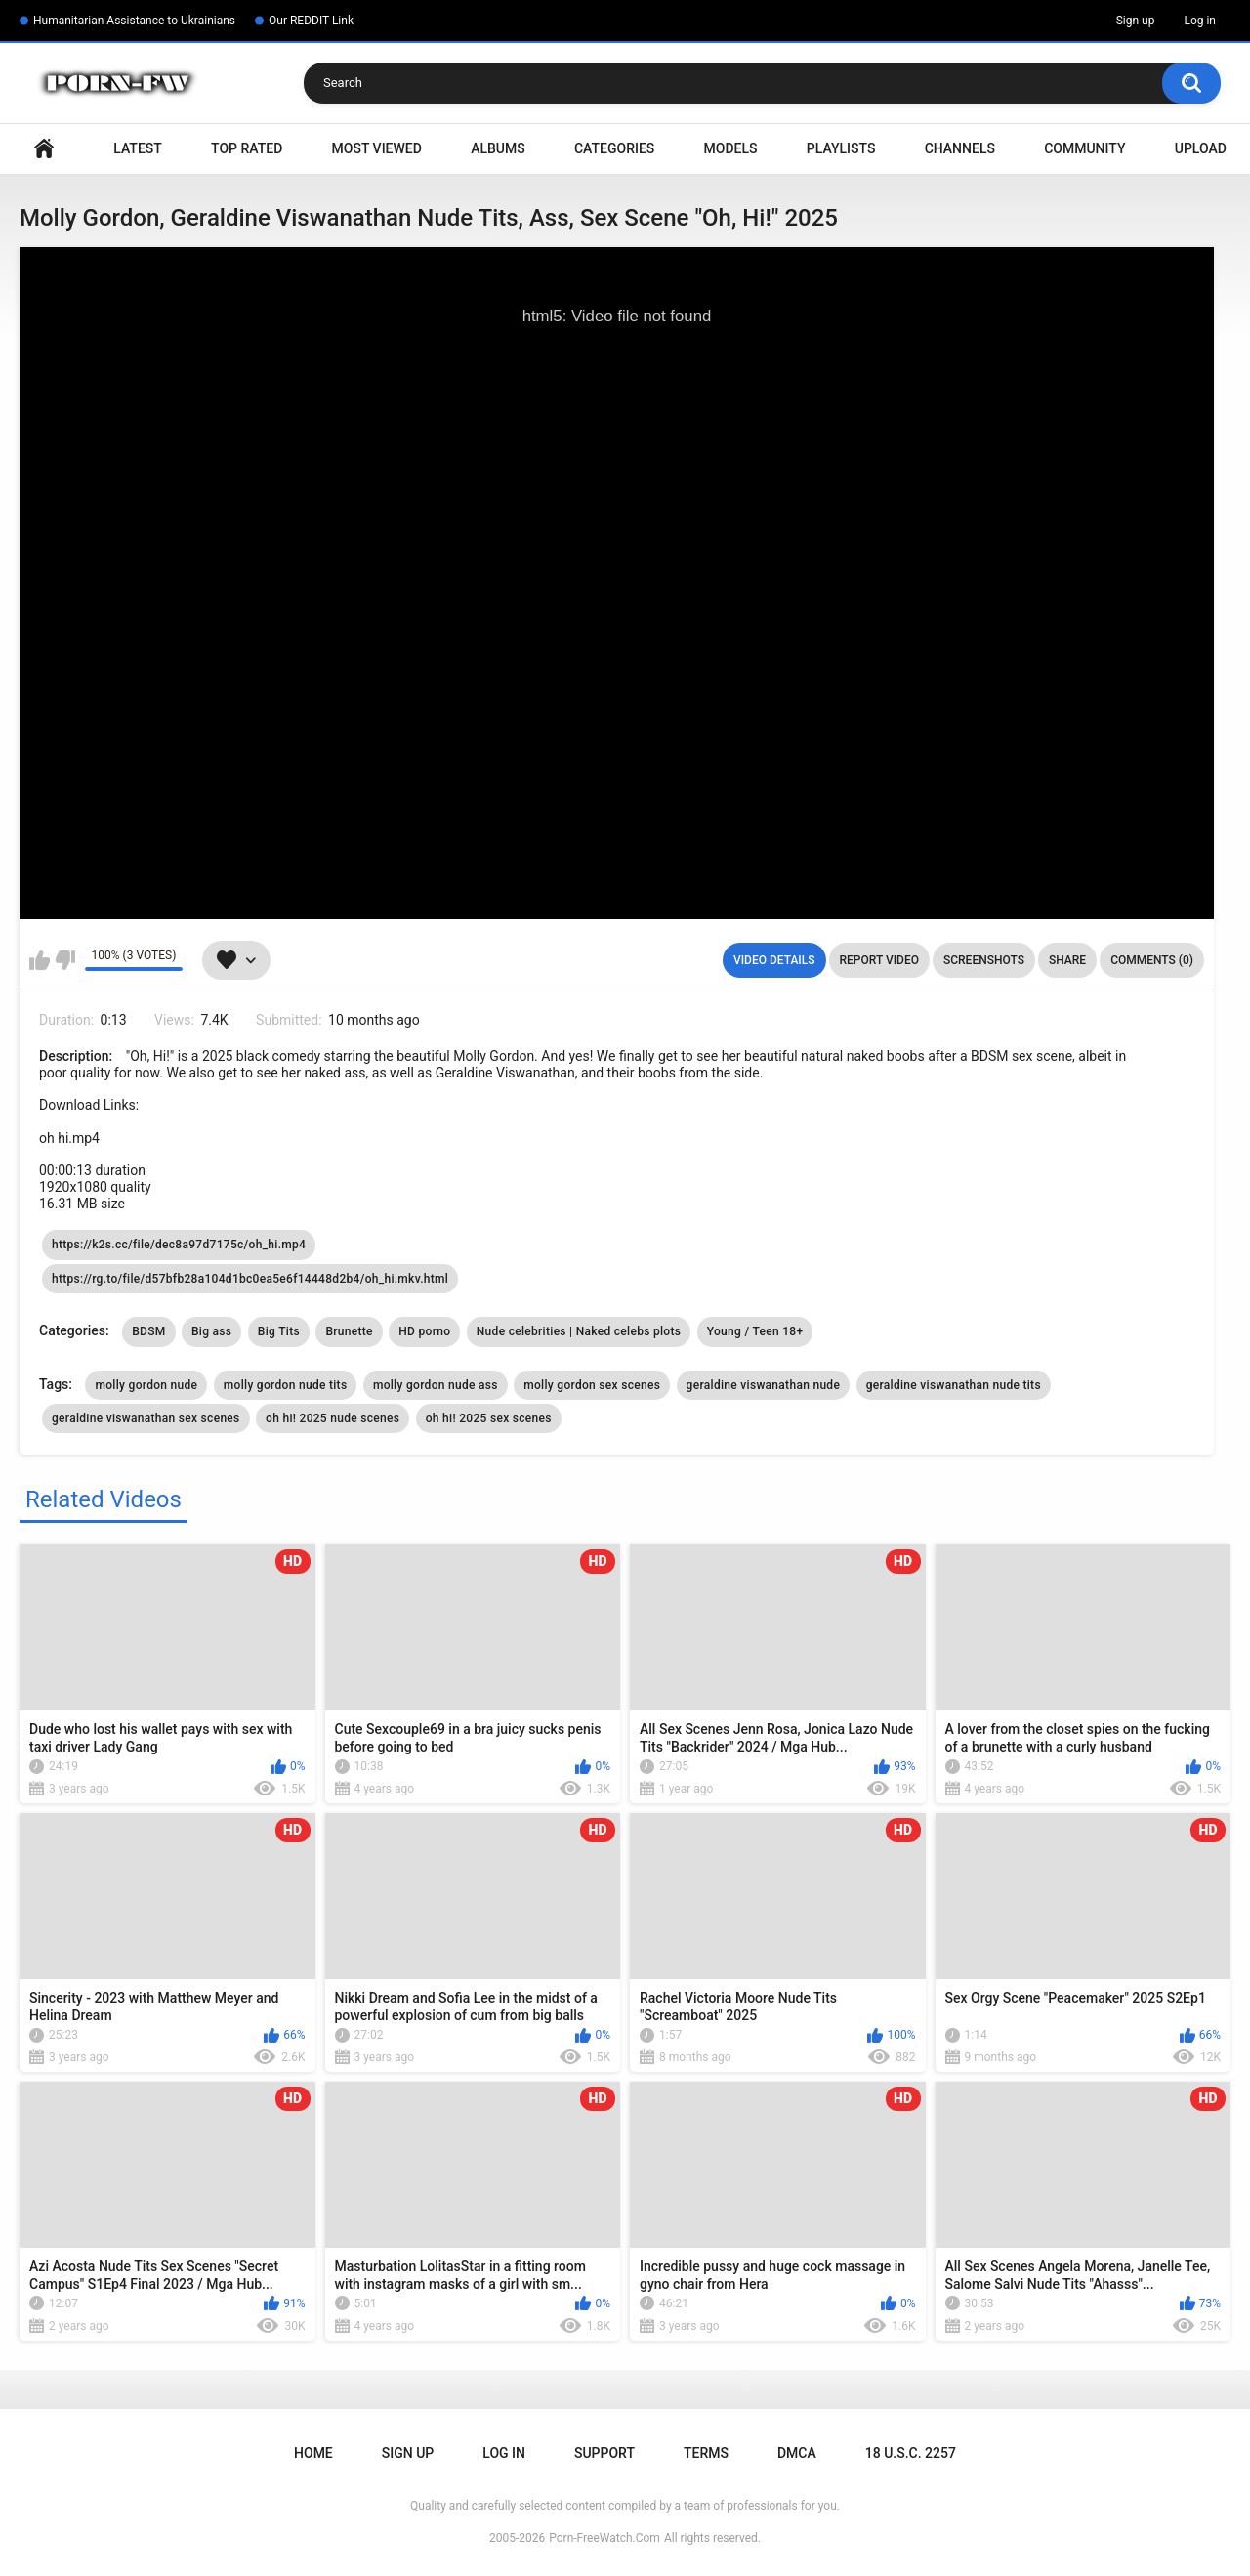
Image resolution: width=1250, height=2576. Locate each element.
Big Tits (279, 1331)
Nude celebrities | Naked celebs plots (579, 1331)
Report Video (879, 960)
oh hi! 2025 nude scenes (332, 1418)
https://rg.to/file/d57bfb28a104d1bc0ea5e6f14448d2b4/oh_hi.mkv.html (250, 1279)
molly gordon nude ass (435, 1385)
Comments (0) (1151, 960)
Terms (706, 2453)
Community (1084, 148)
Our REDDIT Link (311, 20)
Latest (137, 148)
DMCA (796, 2453)
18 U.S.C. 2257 (910, 2453)
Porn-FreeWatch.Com (604, 2538)
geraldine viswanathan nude (764, 1385)
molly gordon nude (146, 1385)
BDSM (148, 1331)
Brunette (348, 1331)
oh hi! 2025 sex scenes (489, 1418)
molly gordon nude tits (286, 1385)
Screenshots (983, 960)
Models (731, 148)
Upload (1201, 148)
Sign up (1135, 20)
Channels (960, 148)
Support (604, 2453)
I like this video (39, 960)
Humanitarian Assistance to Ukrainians (134, 20)
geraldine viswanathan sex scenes (146, 1418)
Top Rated (246, 148)
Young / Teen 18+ (755, 1331)
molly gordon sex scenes (591, 1385)
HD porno (424, 1331)
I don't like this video (65, 960)
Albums (498, 148)
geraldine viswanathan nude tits (953, 1385)
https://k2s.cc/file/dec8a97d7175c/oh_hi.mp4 (179, 1244)
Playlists (841, 148)
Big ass (211, 1331)
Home (44, 149)
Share (1067, 960)
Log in (1200, 20)
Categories (614, 148)
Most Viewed (377, 148)
